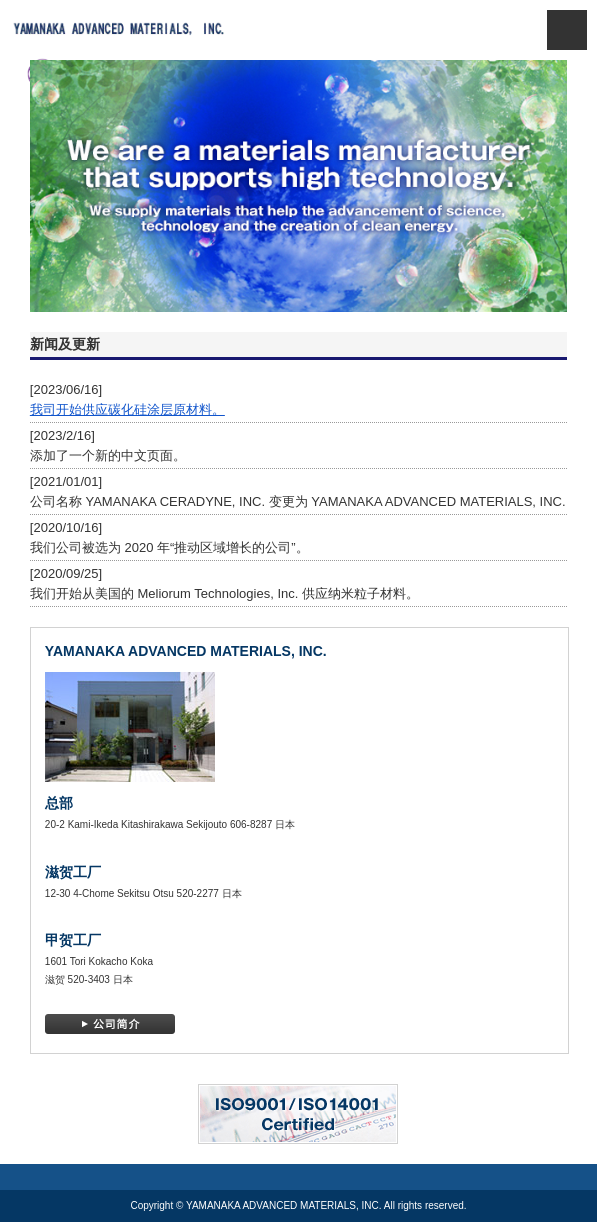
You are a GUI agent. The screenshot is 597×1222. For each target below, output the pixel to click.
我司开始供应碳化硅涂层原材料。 (127, 409)
